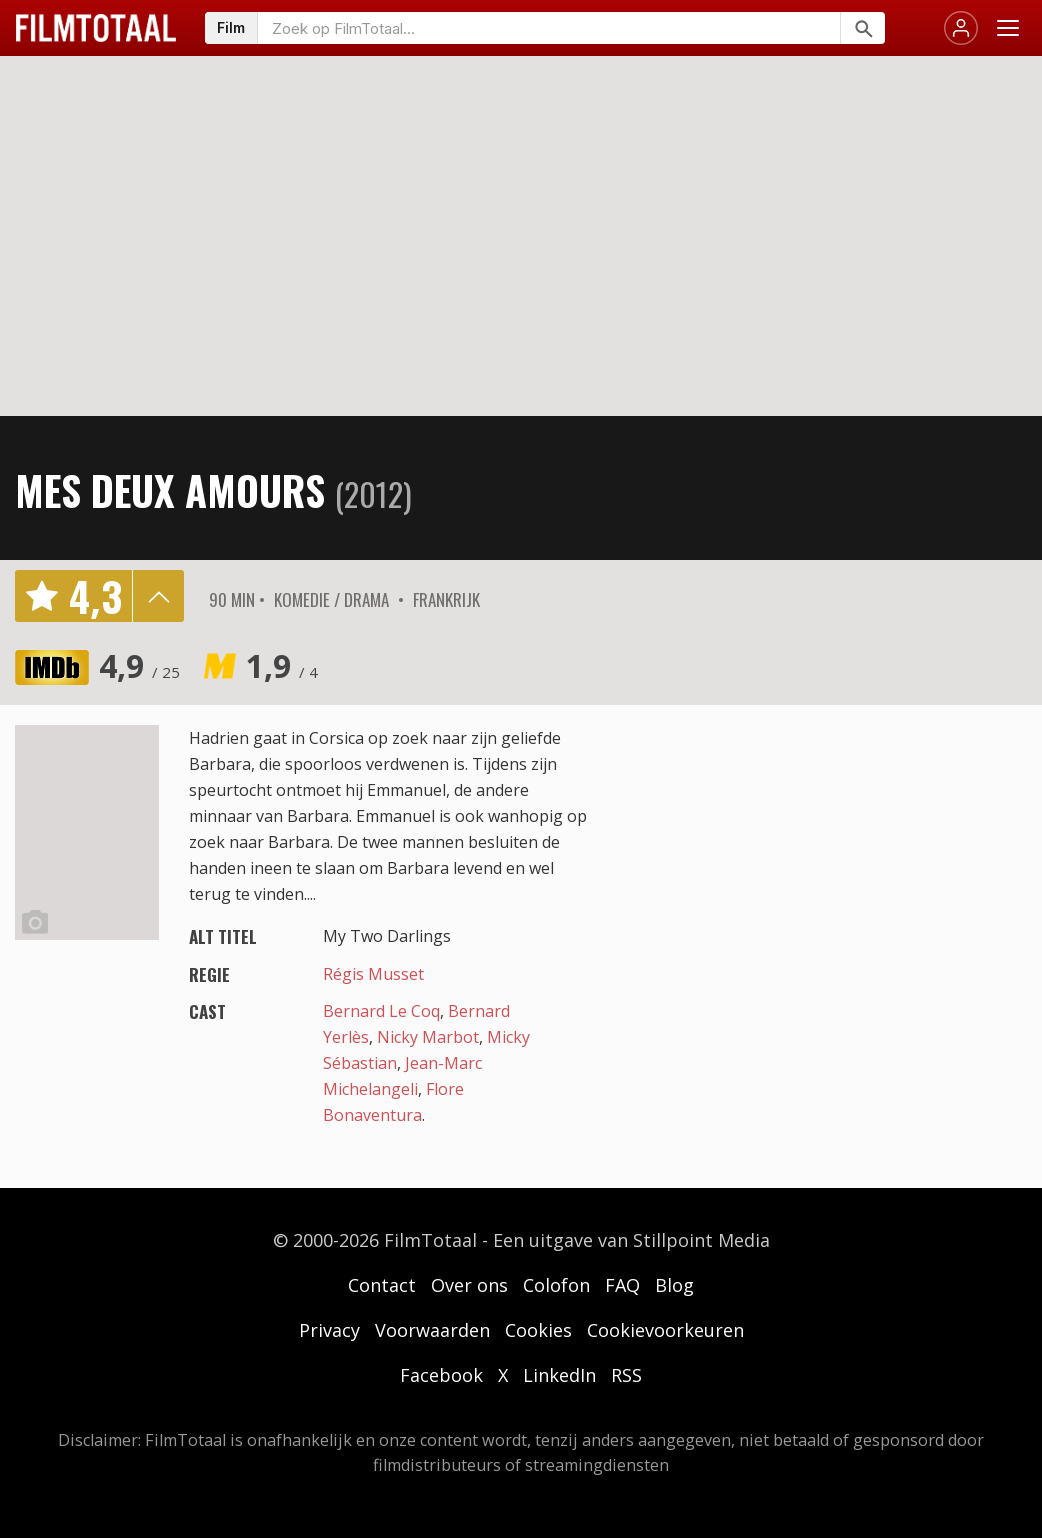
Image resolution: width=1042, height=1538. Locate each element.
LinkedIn (559, 1375)
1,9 (282, 665)
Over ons (469, 1285)
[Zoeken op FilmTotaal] (549, 28)
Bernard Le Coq (381, 1011)
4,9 (139, 665)
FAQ (622, 1285)
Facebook (441, 1375)
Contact (382, 1285)
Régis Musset (373, 974)
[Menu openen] (1008, 28)
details (158, 596)
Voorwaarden (432, 1330)
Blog (674, 1285)
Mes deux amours (170, 490)
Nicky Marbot (428, 1037)
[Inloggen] (961, 28)
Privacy (329, 1330)
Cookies (538, 1330)
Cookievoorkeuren (665, 1330)
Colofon (556, 1285)
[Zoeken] (862, 28)
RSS (626, 1375)
